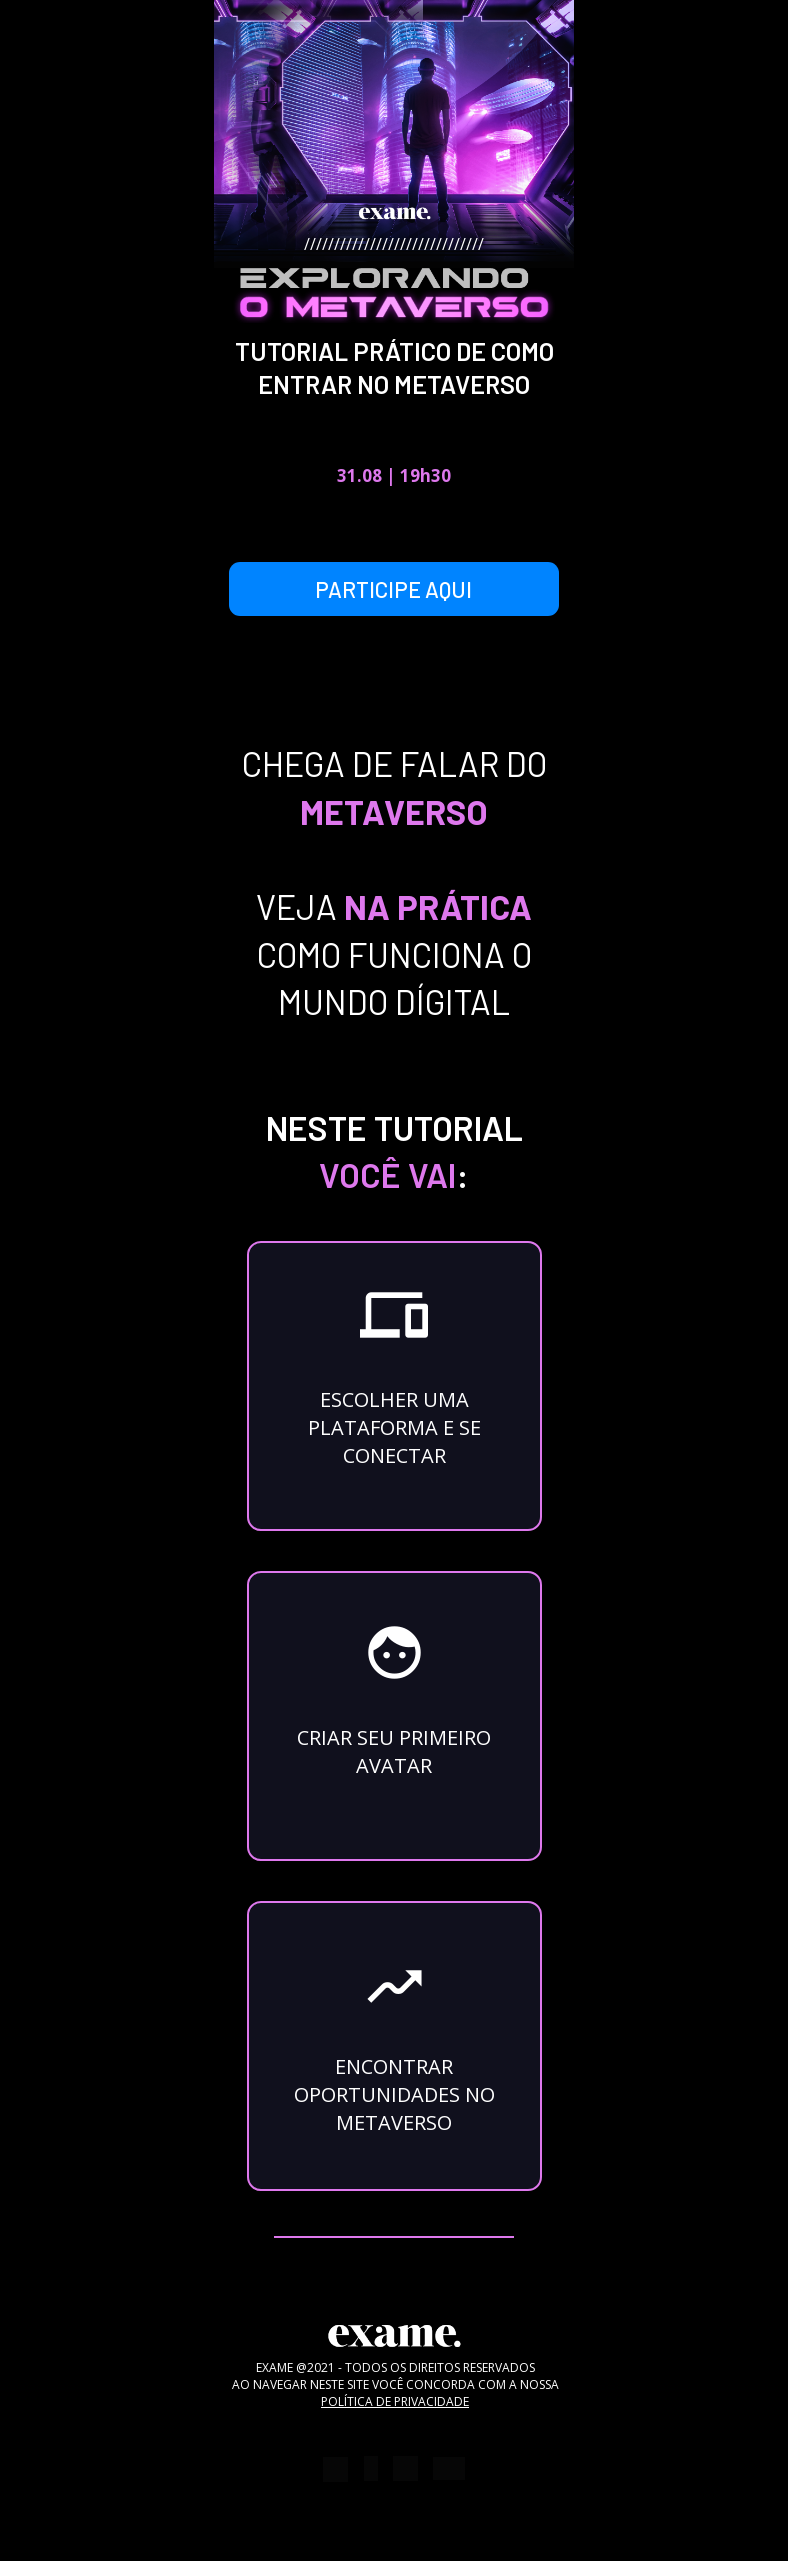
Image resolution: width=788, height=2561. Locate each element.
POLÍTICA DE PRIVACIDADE (395, 2401)
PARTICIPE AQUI (393, 589)
